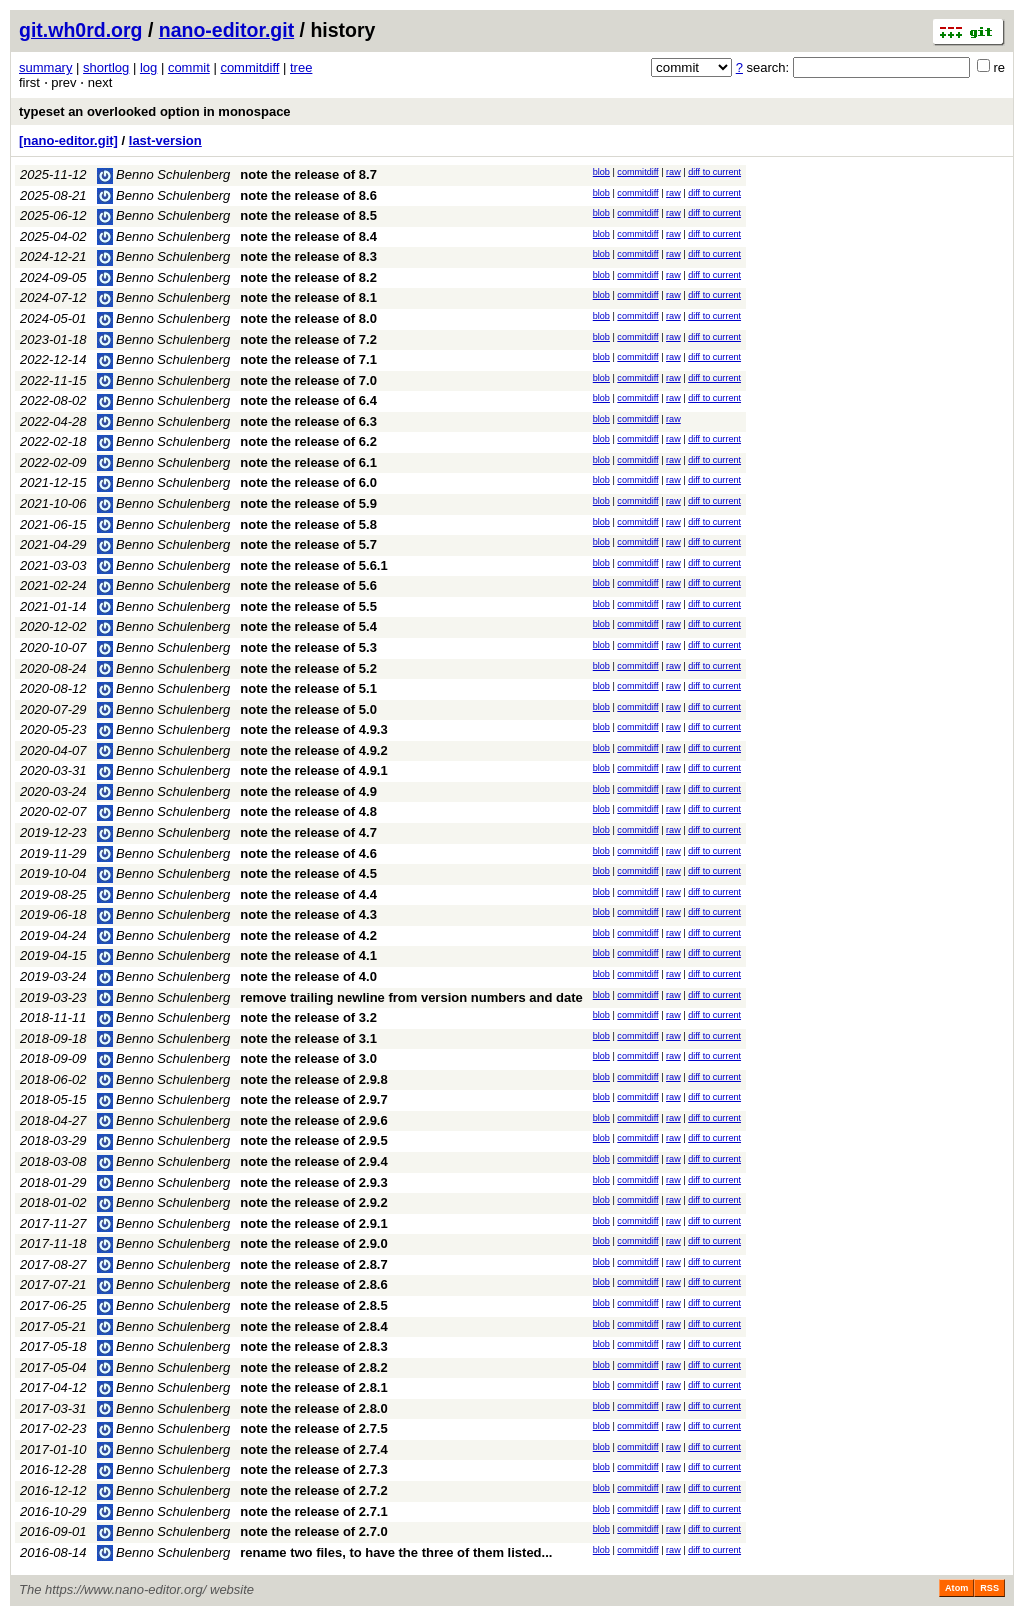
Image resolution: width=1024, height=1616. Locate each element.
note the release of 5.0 (308, 709)
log (148, 67)
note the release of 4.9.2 (313, 750)
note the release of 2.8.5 (313, 1305)
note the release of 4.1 (308, 955)
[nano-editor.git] (68, 140)
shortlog (106, 67)
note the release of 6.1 (308, 462)
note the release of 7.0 (308, 380)
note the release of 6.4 (308, 400)
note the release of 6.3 (308, 421)
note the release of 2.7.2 (313, 1490)
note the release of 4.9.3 (313, 729)
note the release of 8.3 (308, 256)
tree (301, 67)
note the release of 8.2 (308, 277)
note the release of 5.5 (308, 606)
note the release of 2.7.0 (313, 1531)
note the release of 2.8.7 (313, 1264)
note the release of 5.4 (308, 626)
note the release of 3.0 (308, 1058)
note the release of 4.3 (308, 914)
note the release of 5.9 (308, 503)
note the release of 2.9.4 (313, 1161)
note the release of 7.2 (308, 339)
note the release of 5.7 (308, 544)
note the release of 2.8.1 (313, 1387)
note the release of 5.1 (308, 688)
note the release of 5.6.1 (313, 565)
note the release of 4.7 (308, 832)
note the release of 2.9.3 (313, 1182)
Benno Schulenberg (164, 174)
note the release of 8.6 (308, 195)
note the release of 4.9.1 (313, 770)
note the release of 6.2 (308, 441)
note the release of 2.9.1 (313, 1223)
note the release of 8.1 (308, 297)
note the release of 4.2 (308, 935)
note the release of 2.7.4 (313, 1449)
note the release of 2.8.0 (313, 1408)
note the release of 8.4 (308, 236)
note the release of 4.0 (308, 976)
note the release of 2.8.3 (313, 1346)
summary (45, 67)
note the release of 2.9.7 (313, 1099)
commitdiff (249, 67)
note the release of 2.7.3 (313, 1469)
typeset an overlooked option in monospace (155, 111)
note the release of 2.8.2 (313, 1367)
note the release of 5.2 (308, 668)
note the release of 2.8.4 (313, 1326)
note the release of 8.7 (308, 174)
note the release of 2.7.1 (313, 1511)
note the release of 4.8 (308, 811)
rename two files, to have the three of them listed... (396, 1552)
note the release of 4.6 (308, 853)
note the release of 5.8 (308, 524)
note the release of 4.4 (308, 894)
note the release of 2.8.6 (313, 1284)
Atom (956, 1588)
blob (601, 172)
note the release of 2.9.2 (313, 1202)
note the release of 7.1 (308, 359)
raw (673, 172)
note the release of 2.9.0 (313, 1243)
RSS (989, 1588)
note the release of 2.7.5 (313, 1428)
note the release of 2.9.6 (313, 1120)
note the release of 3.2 (308, 1017)
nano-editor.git (226, 30)
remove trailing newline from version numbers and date (411, 997)
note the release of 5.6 (308, 585)
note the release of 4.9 (308, 791)
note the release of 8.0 (308, 318)
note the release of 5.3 (308, 647)
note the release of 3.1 (308, 1038)
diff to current (714, 172)
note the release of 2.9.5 (313, 1140)
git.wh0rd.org (81, 30)
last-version (165, 140)
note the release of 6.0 (308, 482)
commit (189, 67)
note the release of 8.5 (308, 215)
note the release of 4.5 (308, 873)
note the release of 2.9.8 (313, 1079)
